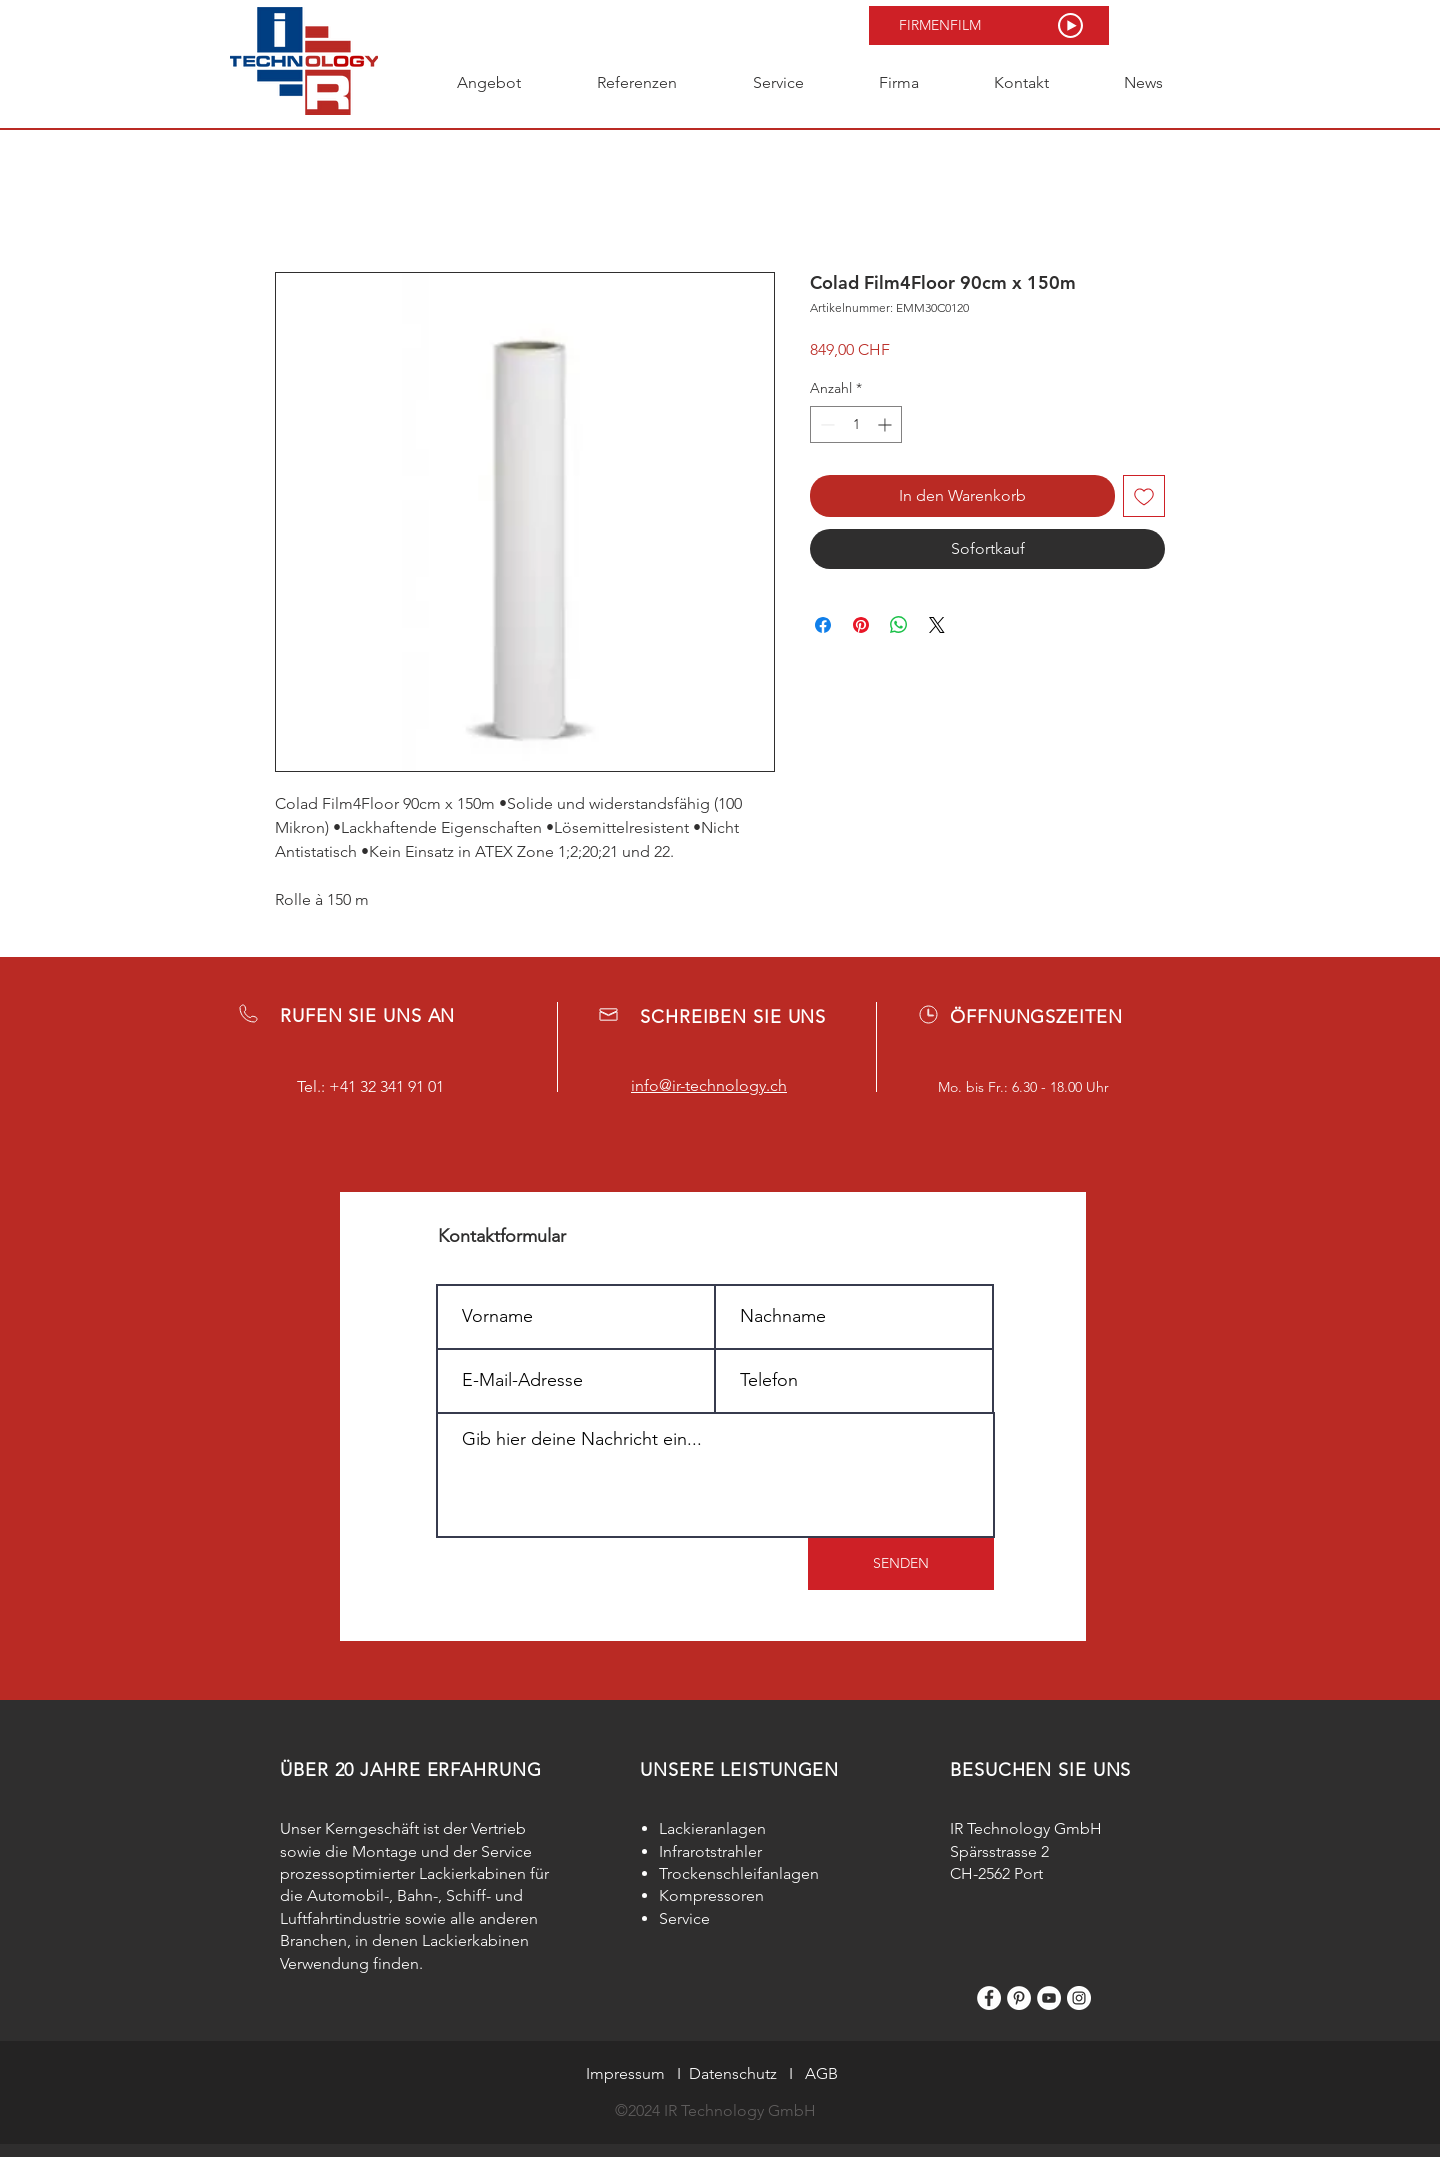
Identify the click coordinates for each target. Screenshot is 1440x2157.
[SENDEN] (901, 1564)
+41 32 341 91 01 (386, 1086)
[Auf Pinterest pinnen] (861, 625)
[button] (989, 25)
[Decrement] (825, 424)
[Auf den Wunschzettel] (1144, 496)
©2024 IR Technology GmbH (715, 2110)
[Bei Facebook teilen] (823, 625)
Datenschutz (733, 2073)
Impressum (625, 2073)
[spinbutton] (856, 424)
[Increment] (886, 424)
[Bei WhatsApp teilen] (899, 625)
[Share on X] (937, 625)
